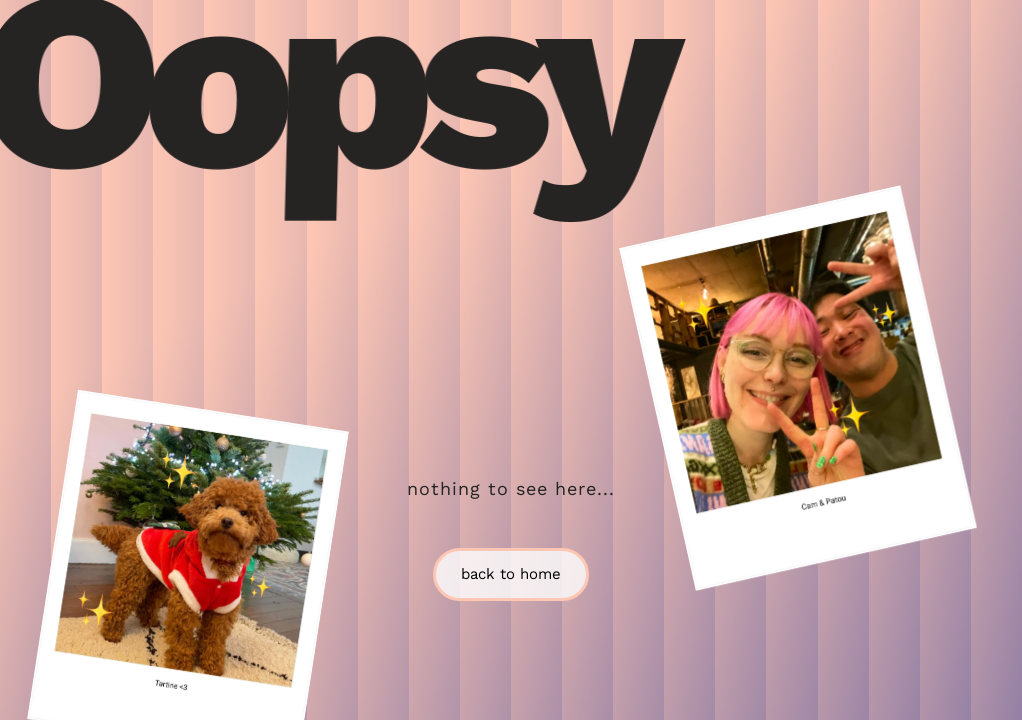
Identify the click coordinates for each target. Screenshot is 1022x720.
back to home (511, 574)
